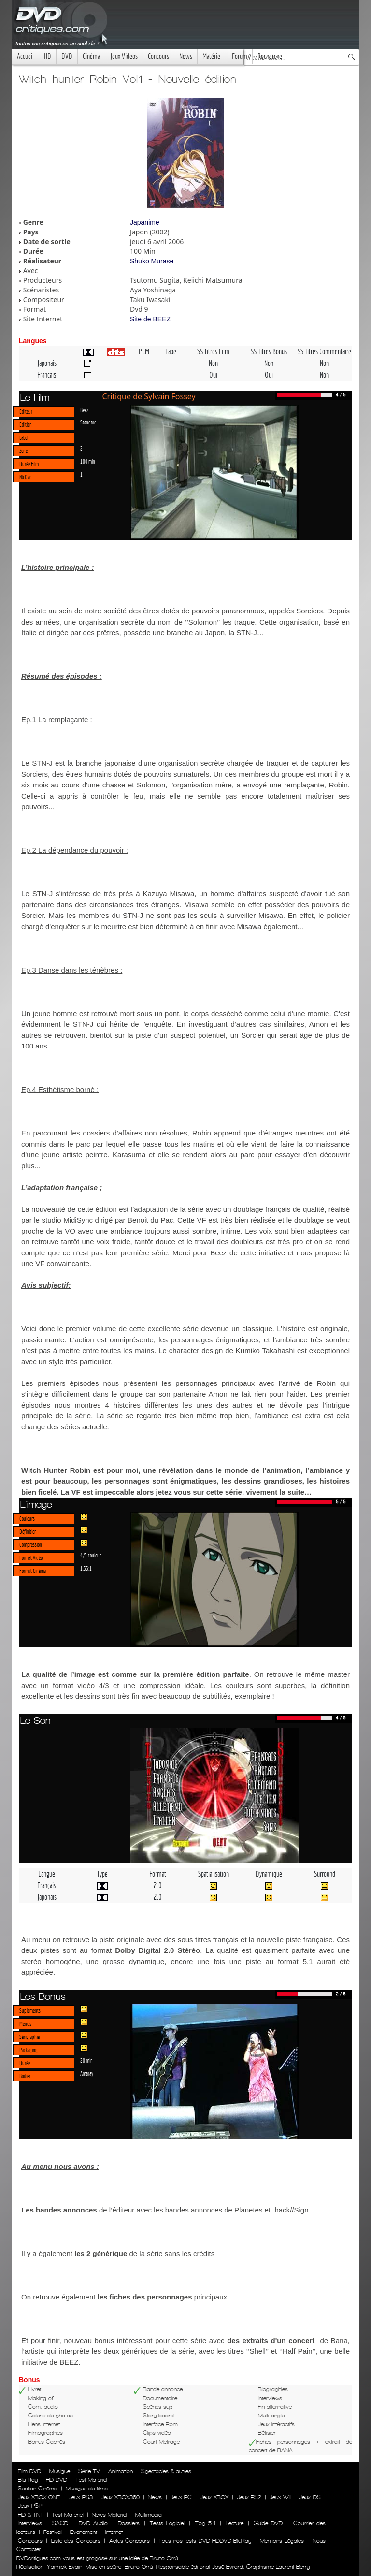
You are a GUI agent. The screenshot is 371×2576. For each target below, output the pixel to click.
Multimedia (148, 2515)
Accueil (25, 56)
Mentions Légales (281, 2541)
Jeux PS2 (249, 2497)
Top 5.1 (205, 2523)
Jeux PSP (30, 2506)
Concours (158, 56)
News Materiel (109, 2515)
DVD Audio (93, 2523)
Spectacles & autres (166, 2471)
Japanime (144, 222)
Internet (114, 2532)
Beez (84, 410)
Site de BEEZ (150, 319)
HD (47, 56)
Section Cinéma (37, 2488)
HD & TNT (30, 2515)
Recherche (269, 56)
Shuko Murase (151, 261)
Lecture (234, 2523)
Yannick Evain (64, 2567)
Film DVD (29, 2471)
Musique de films (87, 2488)
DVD (66, 56)
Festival (52, 2532)
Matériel (212, 56)
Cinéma (91, 56)
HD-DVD (56, 2480)
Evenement (83, 2532)
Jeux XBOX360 (120, 2497)
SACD (60, 2523)
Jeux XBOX (214, 2497)
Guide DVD (268, 2523)
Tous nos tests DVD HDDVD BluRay (204, 2541)
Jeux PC (181, 2497)
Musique (59, 2471)
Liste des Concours (75, 2541)
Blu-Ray (28, 2480)
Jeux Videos (124, 56)
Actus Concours (129, 2541)
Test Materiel (91, 2480)
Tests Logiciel (167, 2523)
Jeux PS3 (81, 2497)
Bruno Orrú (139, 2567)
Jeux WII (280, 2497)
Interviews (30, 2523)
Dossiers (129, 2523)
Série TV (89, 2471)
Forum (239, 56)
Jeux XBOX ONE (39, 2497)
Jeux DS (309, 2497)
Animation (120, 2471)
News (185, 56)
